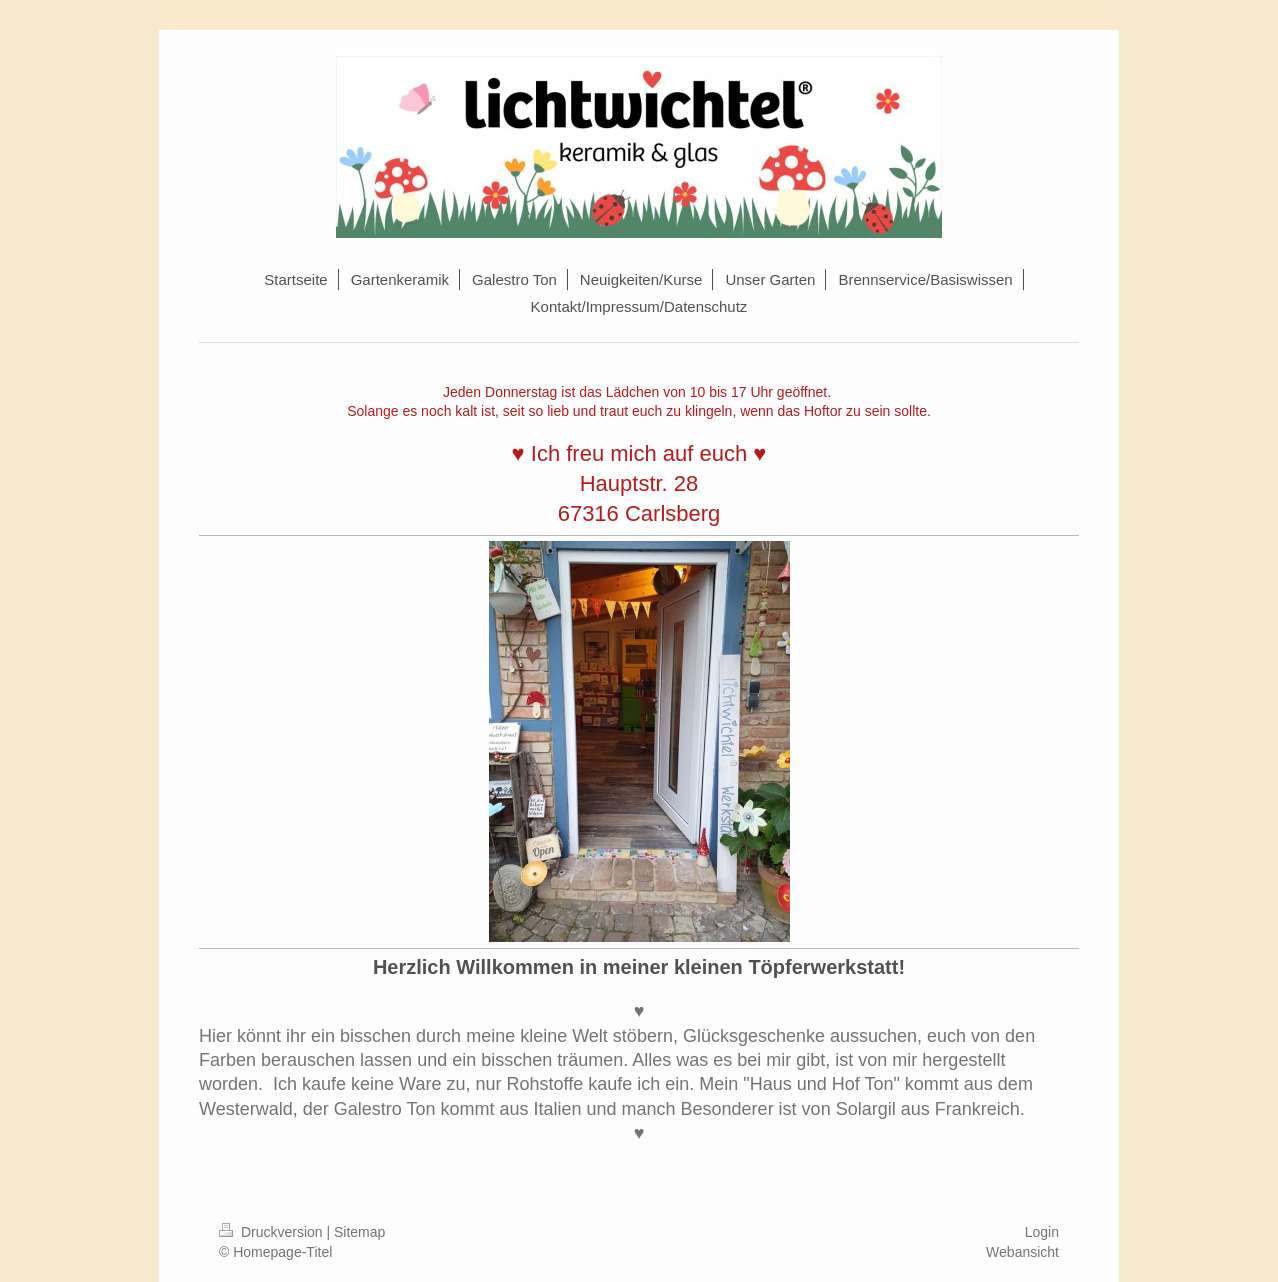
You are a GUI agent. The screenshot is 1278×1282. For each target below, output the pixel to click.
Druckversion (272, 1232)
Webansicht (1022, 1252)
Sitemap (359, 1232)
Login (1042, 1232)
